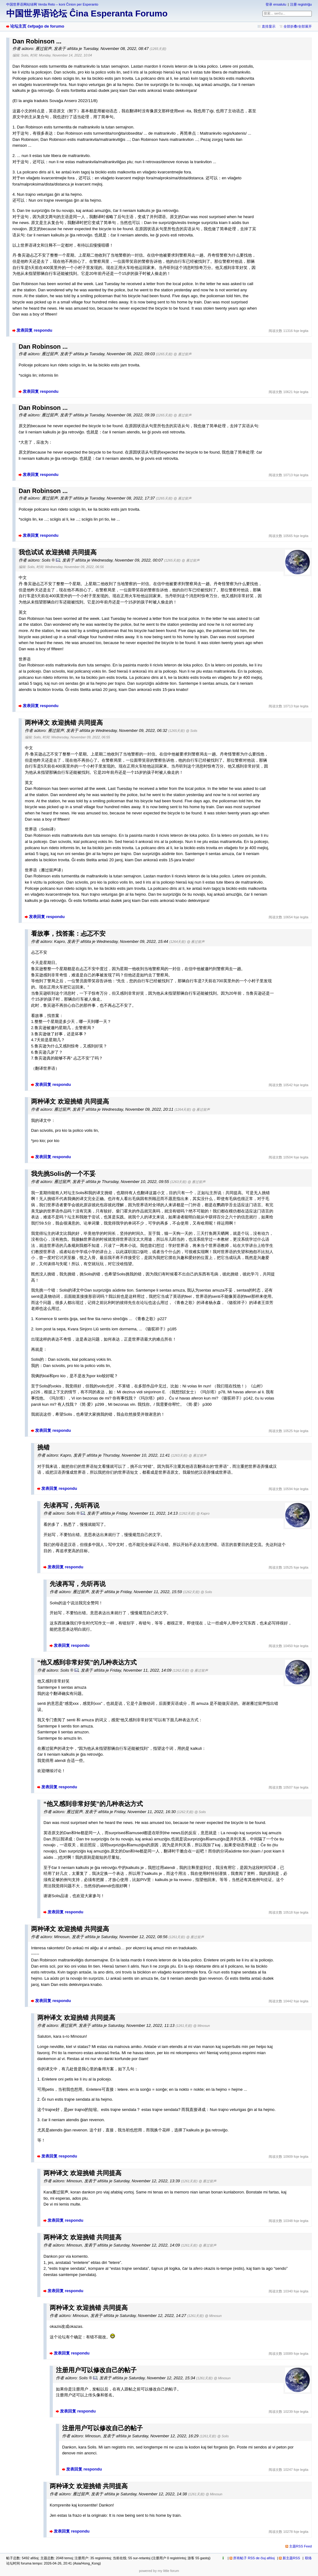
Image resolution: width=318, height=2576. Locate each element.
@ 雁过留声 (183, 354)
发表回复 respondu (34, 330)
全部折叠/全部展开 (298, 26)
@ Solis (192, 730)
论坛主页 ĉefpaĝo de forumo (37, 26)
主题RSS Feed (300, 2546)
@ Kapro (203, 1513)
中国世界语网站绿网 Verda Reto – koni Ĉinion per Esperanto (52, 4)
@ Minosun (201, 2025)
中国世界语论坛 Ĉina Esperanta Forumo (87, 13)
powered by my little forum (159, 2571)
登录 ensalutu (276, 4)
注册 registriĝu (301, 4)
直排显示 (268, 26)
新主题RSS (291, 2558)
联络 (308, 2558)
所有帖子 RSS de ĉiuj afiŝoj (254, 2558)
